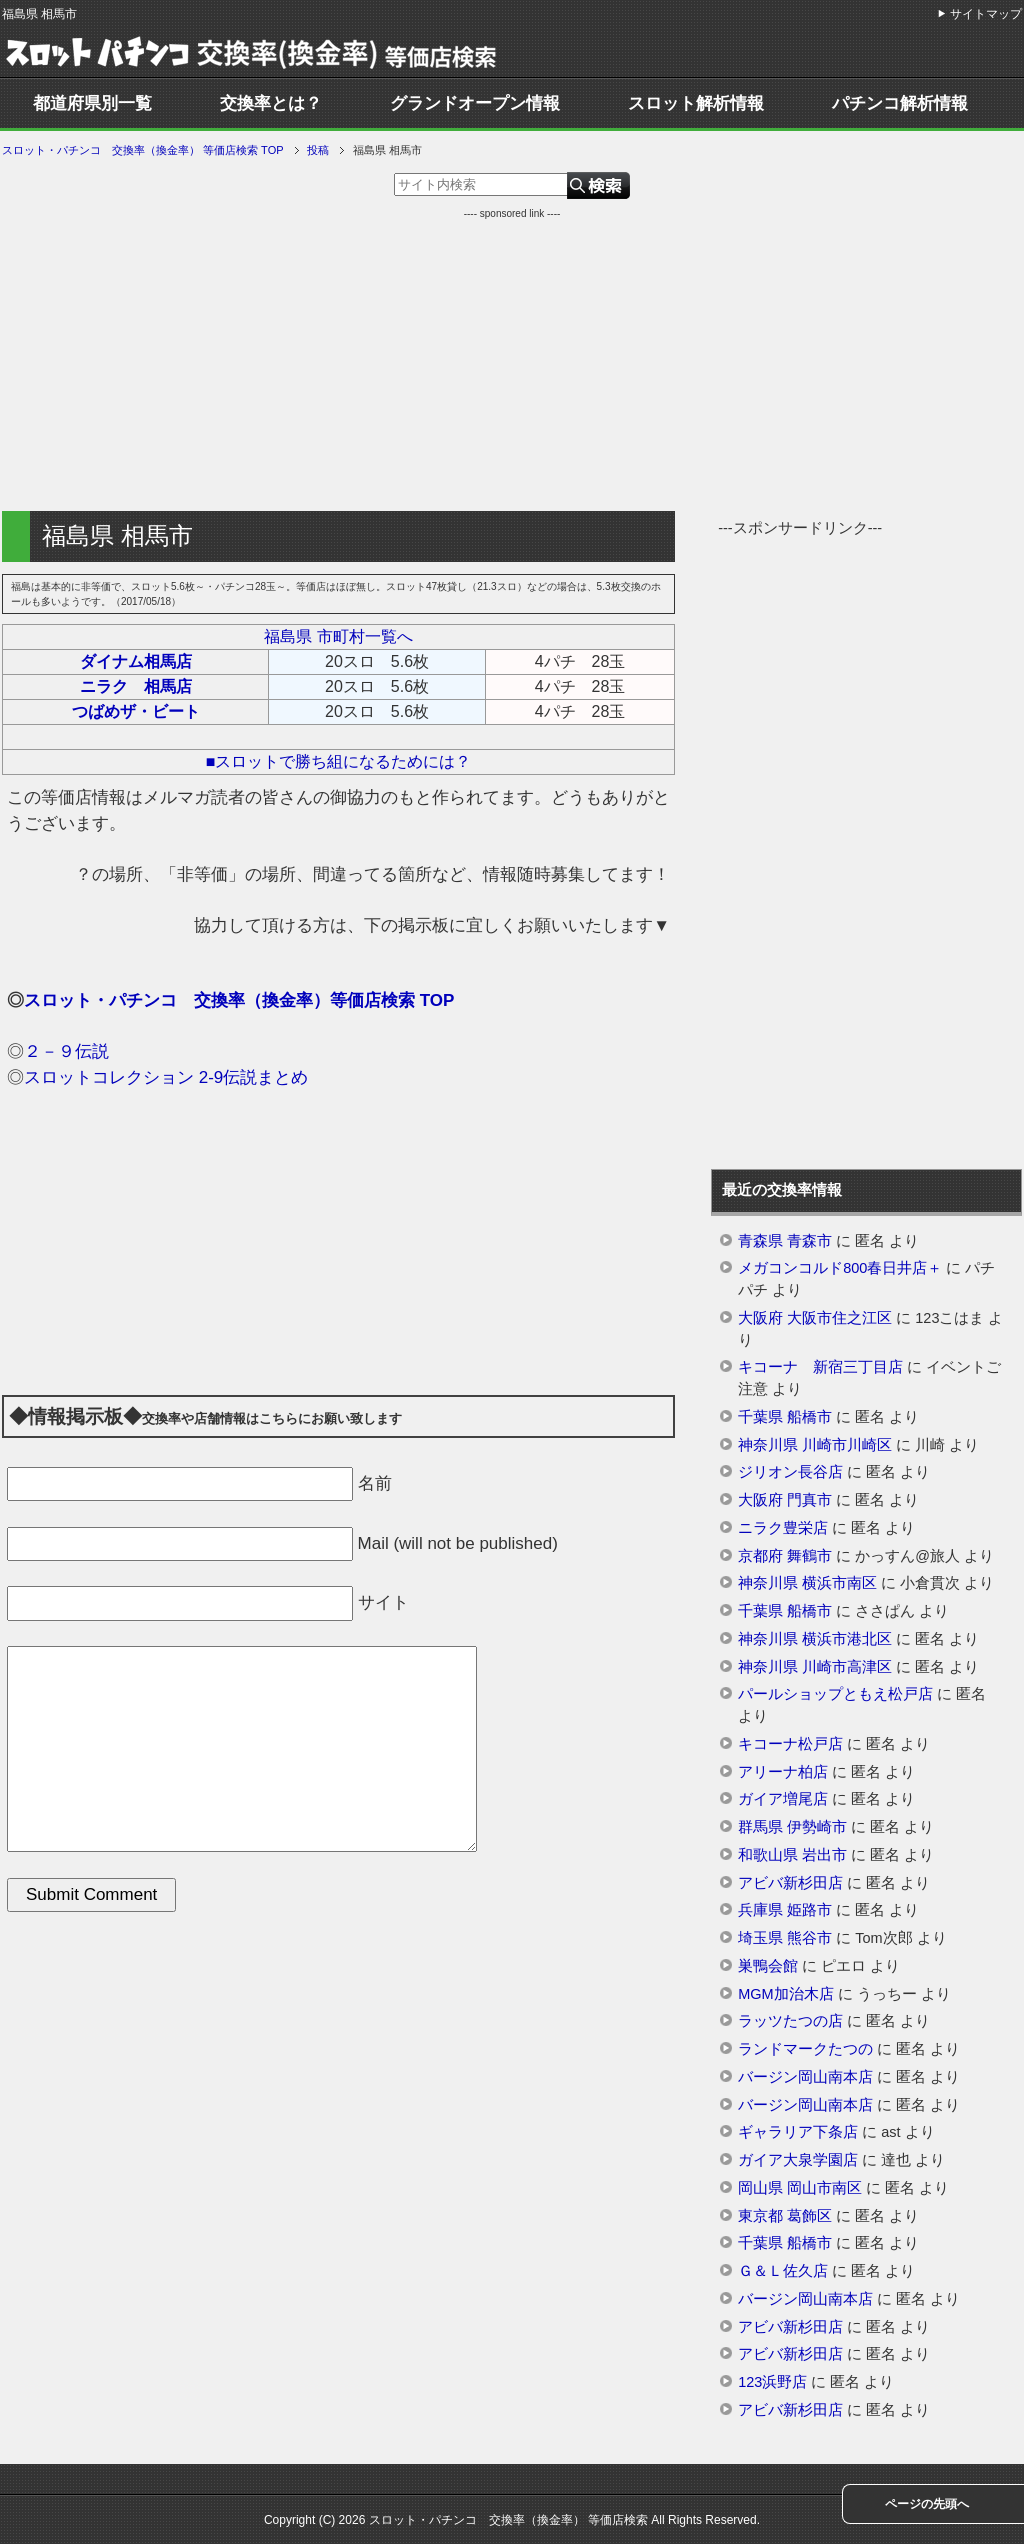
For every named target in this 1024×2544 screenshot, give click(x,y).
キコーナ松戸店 (790, 1744)
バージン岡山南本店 (805, 2077)
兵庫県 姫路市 (785, 1910)
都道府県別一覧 (92, 103)
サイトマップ (986, 14)
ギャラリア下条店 (798, 2132)
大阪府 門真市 (785, 1500)
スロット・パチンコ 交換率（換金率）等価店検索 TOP (239, 1000)
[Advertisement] (512, 361)
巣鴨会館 (768, 1966)
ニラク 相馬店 (136, 686)
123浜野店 (772, 2382)
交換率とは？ (271, 103)
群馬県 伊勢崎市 (792, 1827)
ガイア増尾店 (783, 1799)
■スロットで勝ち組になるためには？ (339, 761)
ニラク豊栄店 (783, 1528)
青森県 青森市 (785, 1241)
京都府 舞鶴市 (785, 1556)
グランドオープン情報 (475, 103)
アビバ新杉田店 (790, 1883)
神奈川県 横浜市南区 (807, 1583)
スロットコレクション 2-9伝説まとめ (166, 1077)
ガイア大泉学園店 (798, 2160)
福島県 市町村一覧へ (338, 636)
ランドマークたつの (805, 2049)
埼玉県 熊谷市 (785, 1938)
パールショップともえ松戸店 (835, 1694)
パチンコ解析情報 (900, 103)
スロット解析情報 (696, 103)
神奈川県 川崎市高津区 (815, 1667)
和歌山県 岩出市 (792, 1855)
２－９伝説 (66, 1051)
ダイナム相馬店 (136, 661)
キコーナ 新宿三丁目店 (820, 1367)
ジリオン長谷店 (790, 1472)
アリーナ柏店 (783, 1772)
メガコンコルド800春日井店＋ (840, 1268)
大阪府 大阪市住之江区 (815, 1318)
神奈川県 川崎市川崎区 (815, 1445)
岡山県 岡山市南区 (800, 2188)
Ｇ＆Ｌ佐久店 (783, 2271)
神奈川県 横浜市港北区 (815, 1639)
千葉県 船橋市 (785, 1417)
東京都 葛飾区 (785, 2216)
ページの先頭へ (927, 2504)
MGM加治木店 (785, 1994)
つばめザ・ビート (136, 711)
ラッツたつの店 (790, 2021)
